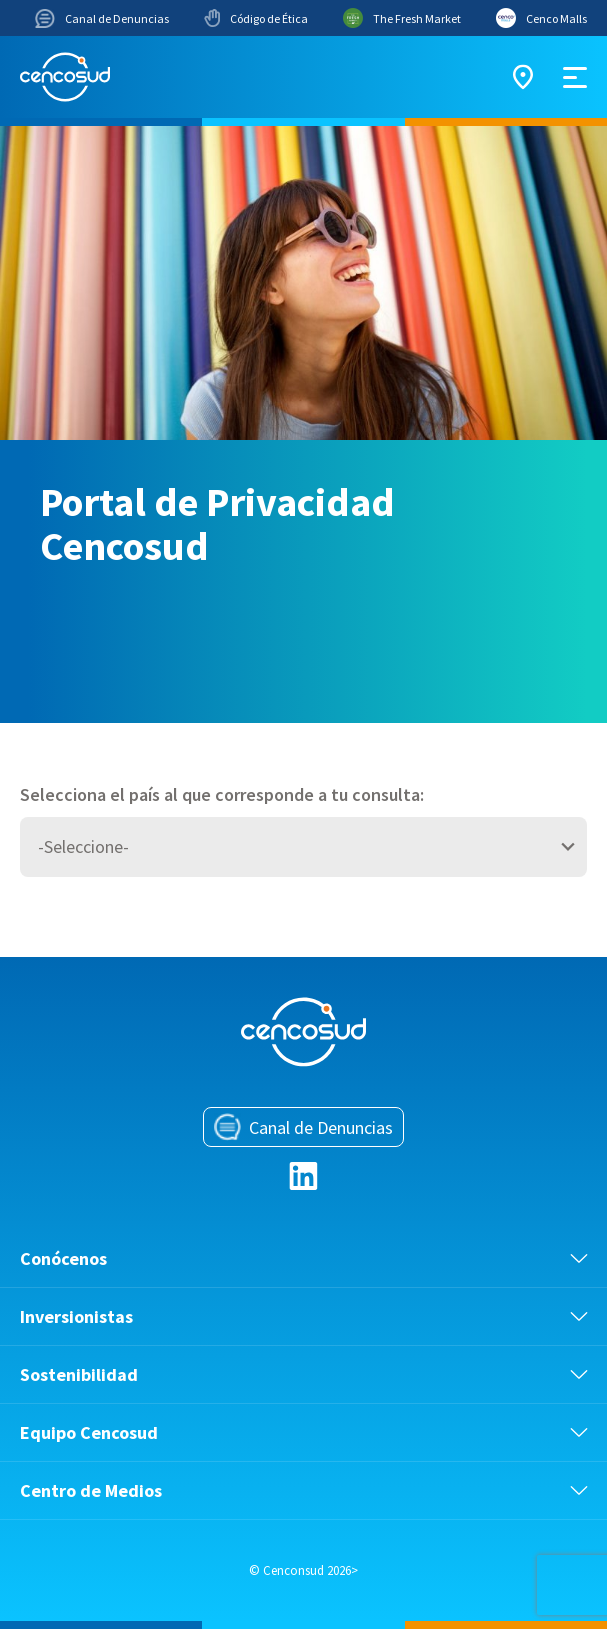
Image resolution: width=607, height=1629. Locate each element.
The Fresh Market (402, 18)
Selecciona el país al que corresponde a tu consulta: (222, 794)
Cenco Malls (541, 18)
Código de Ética (256, 18)
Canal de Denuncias (102, 18)
